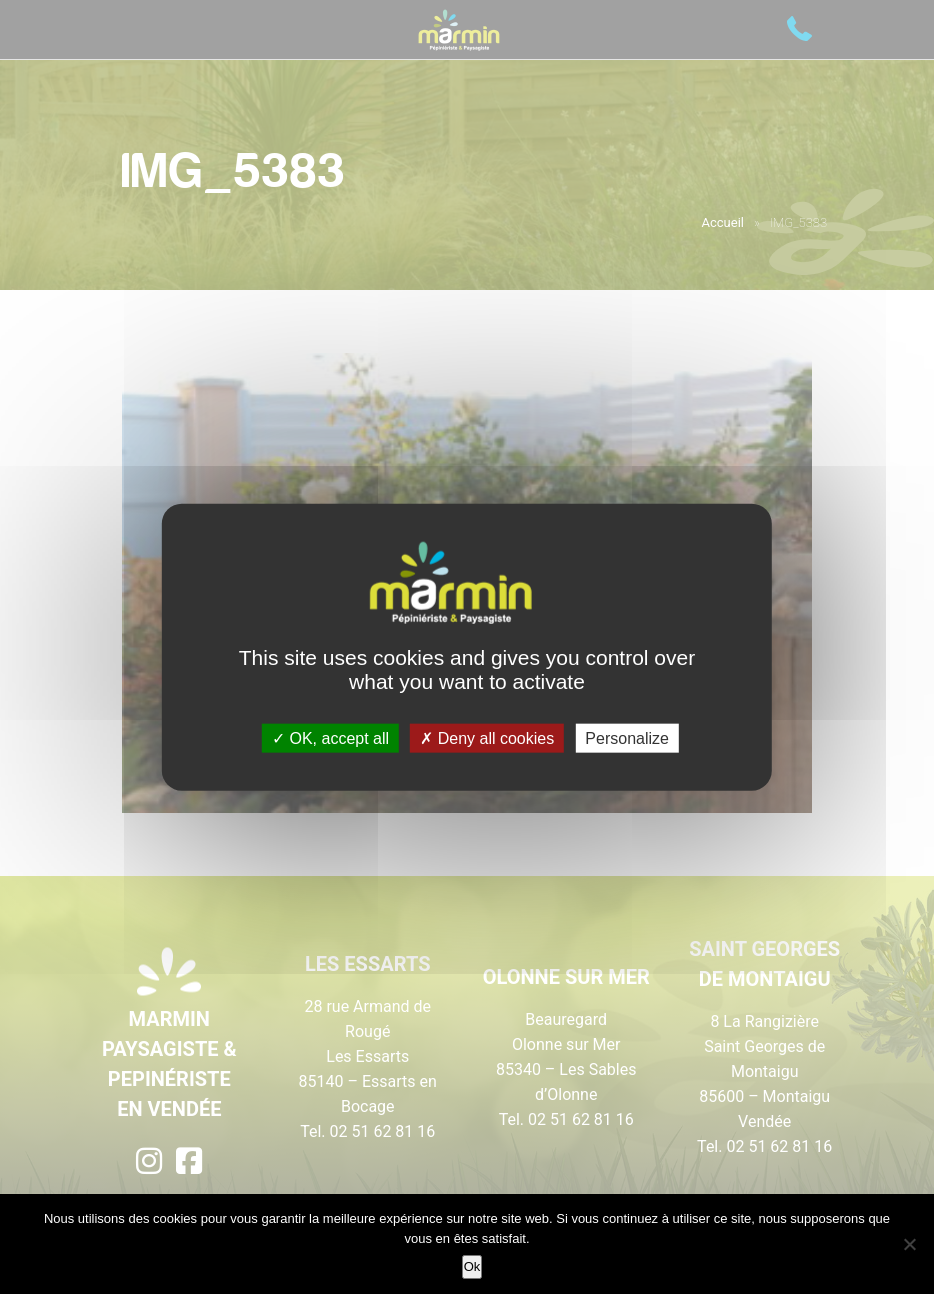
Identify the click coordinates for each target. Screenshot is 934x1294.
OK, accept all (330, 737)
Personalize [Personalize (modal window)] (627, 737)
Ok (472, 1266)
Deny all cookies (487, 737)
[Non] (909, 1244)
